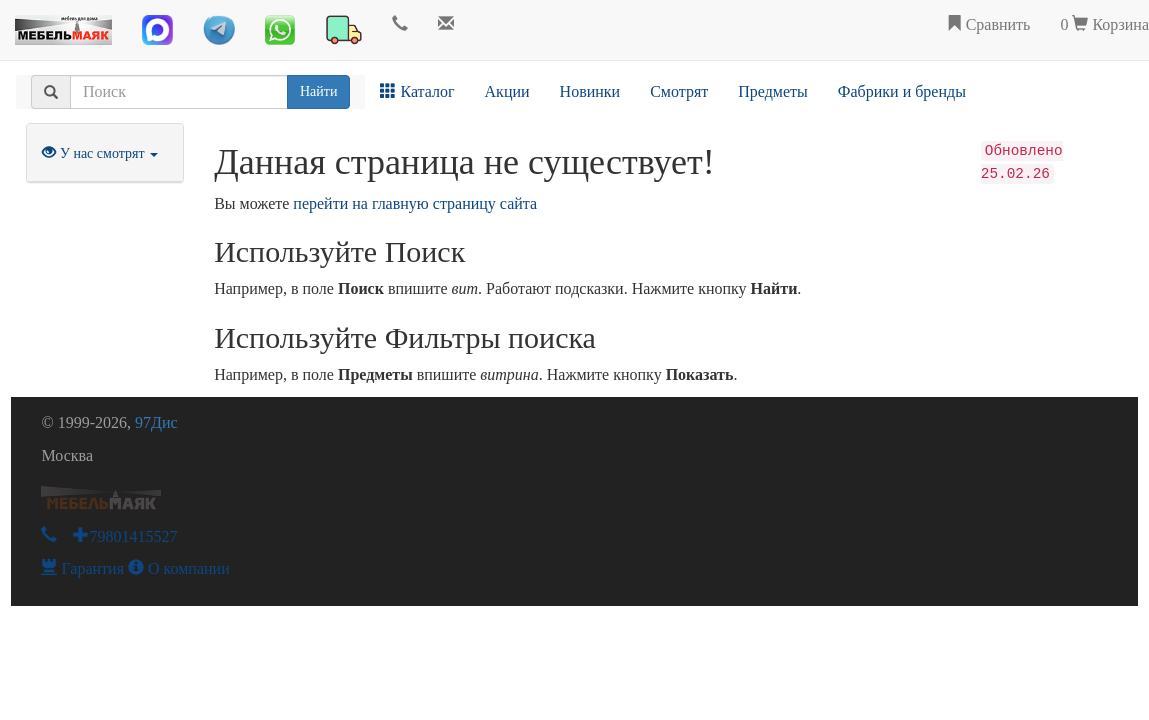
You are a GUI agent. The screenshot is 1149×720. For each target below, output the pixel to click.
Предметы (773, 91)
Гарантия (82, 568)
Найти (318, 91)
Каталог (417, 91)
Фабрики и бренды (902, 91)
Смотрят (679, 91)
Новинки (590, 91)
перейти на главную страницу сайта (415, 203)
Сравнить (988, 24)
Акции (507, 91)
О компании (179, 568)
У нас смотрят (100, 153)
